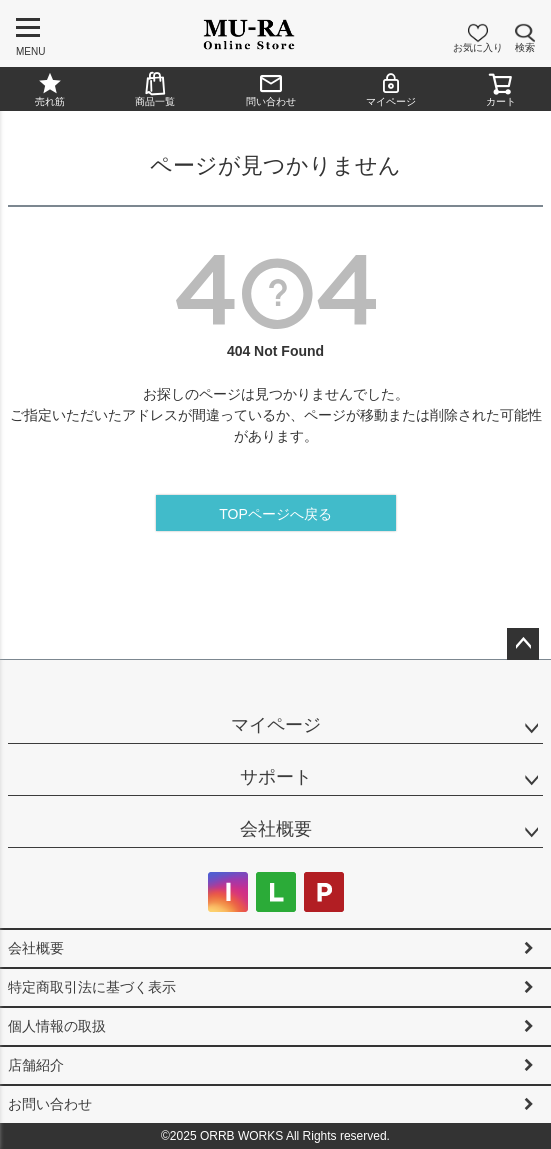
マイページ (391, 89)
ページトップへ (523, 644)
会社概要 (276, 829)
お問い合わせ (50, 1104)
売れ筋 (50, 89)
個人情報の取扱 (57, 1026)
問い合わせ (271, 89)
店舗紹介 (36, 1065)
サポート (276, 777)
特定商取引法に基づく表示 (92, 987)
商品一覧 (155, 89)
